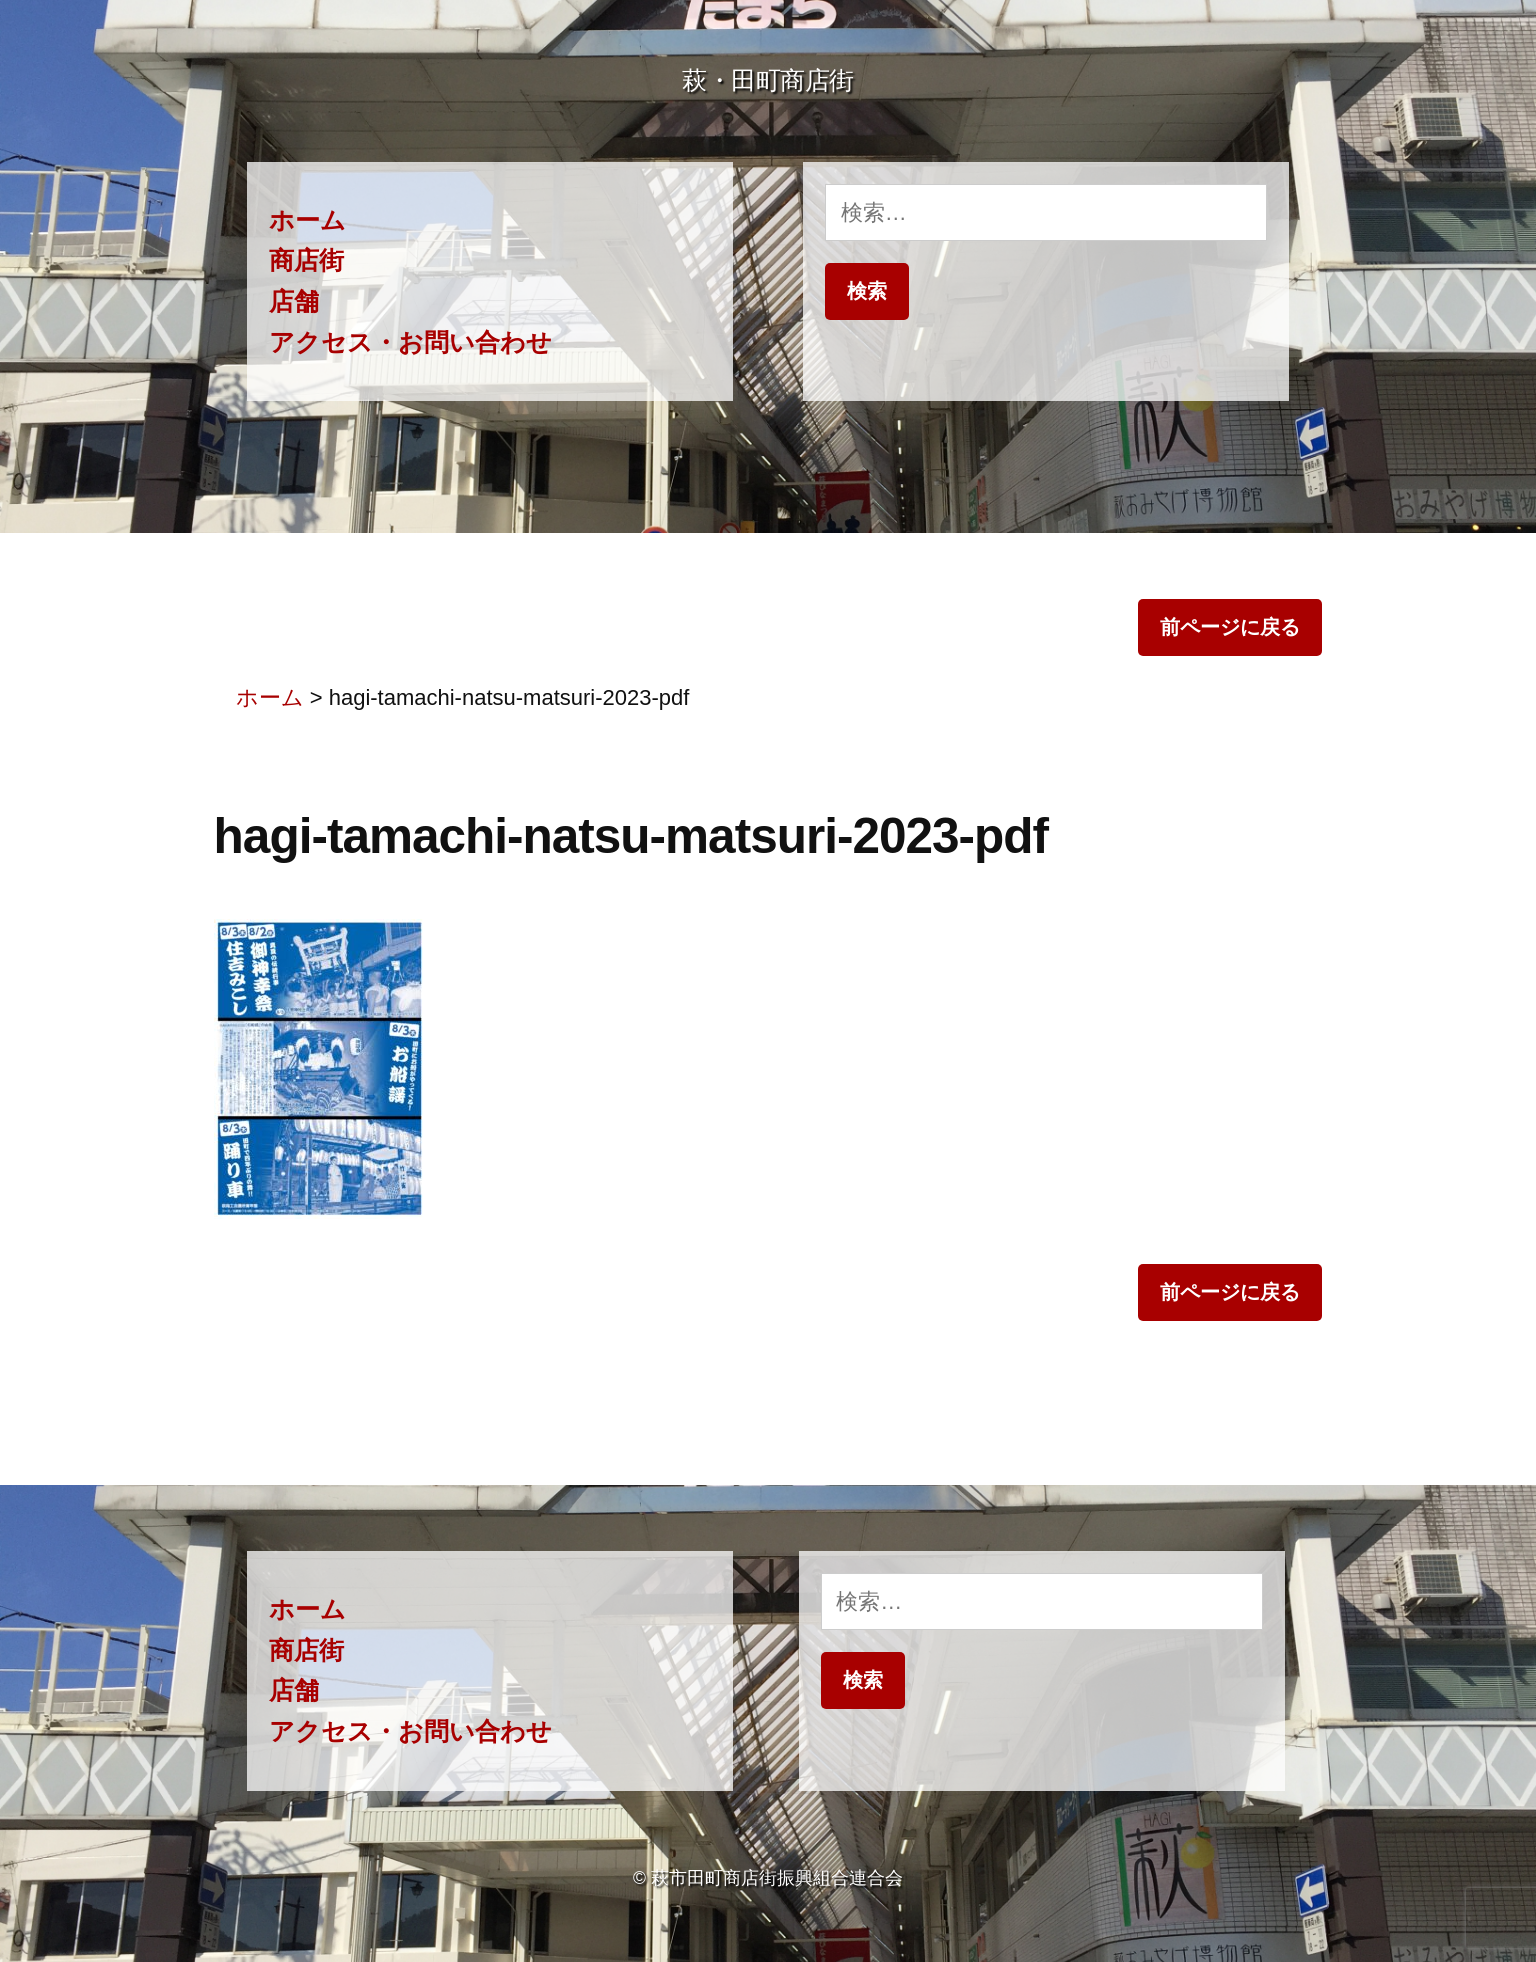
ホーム (307, 220)
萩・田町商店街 (768, 80)
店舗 (294, 301)
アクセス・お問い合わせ (410, 342)
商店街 (306, 260)
